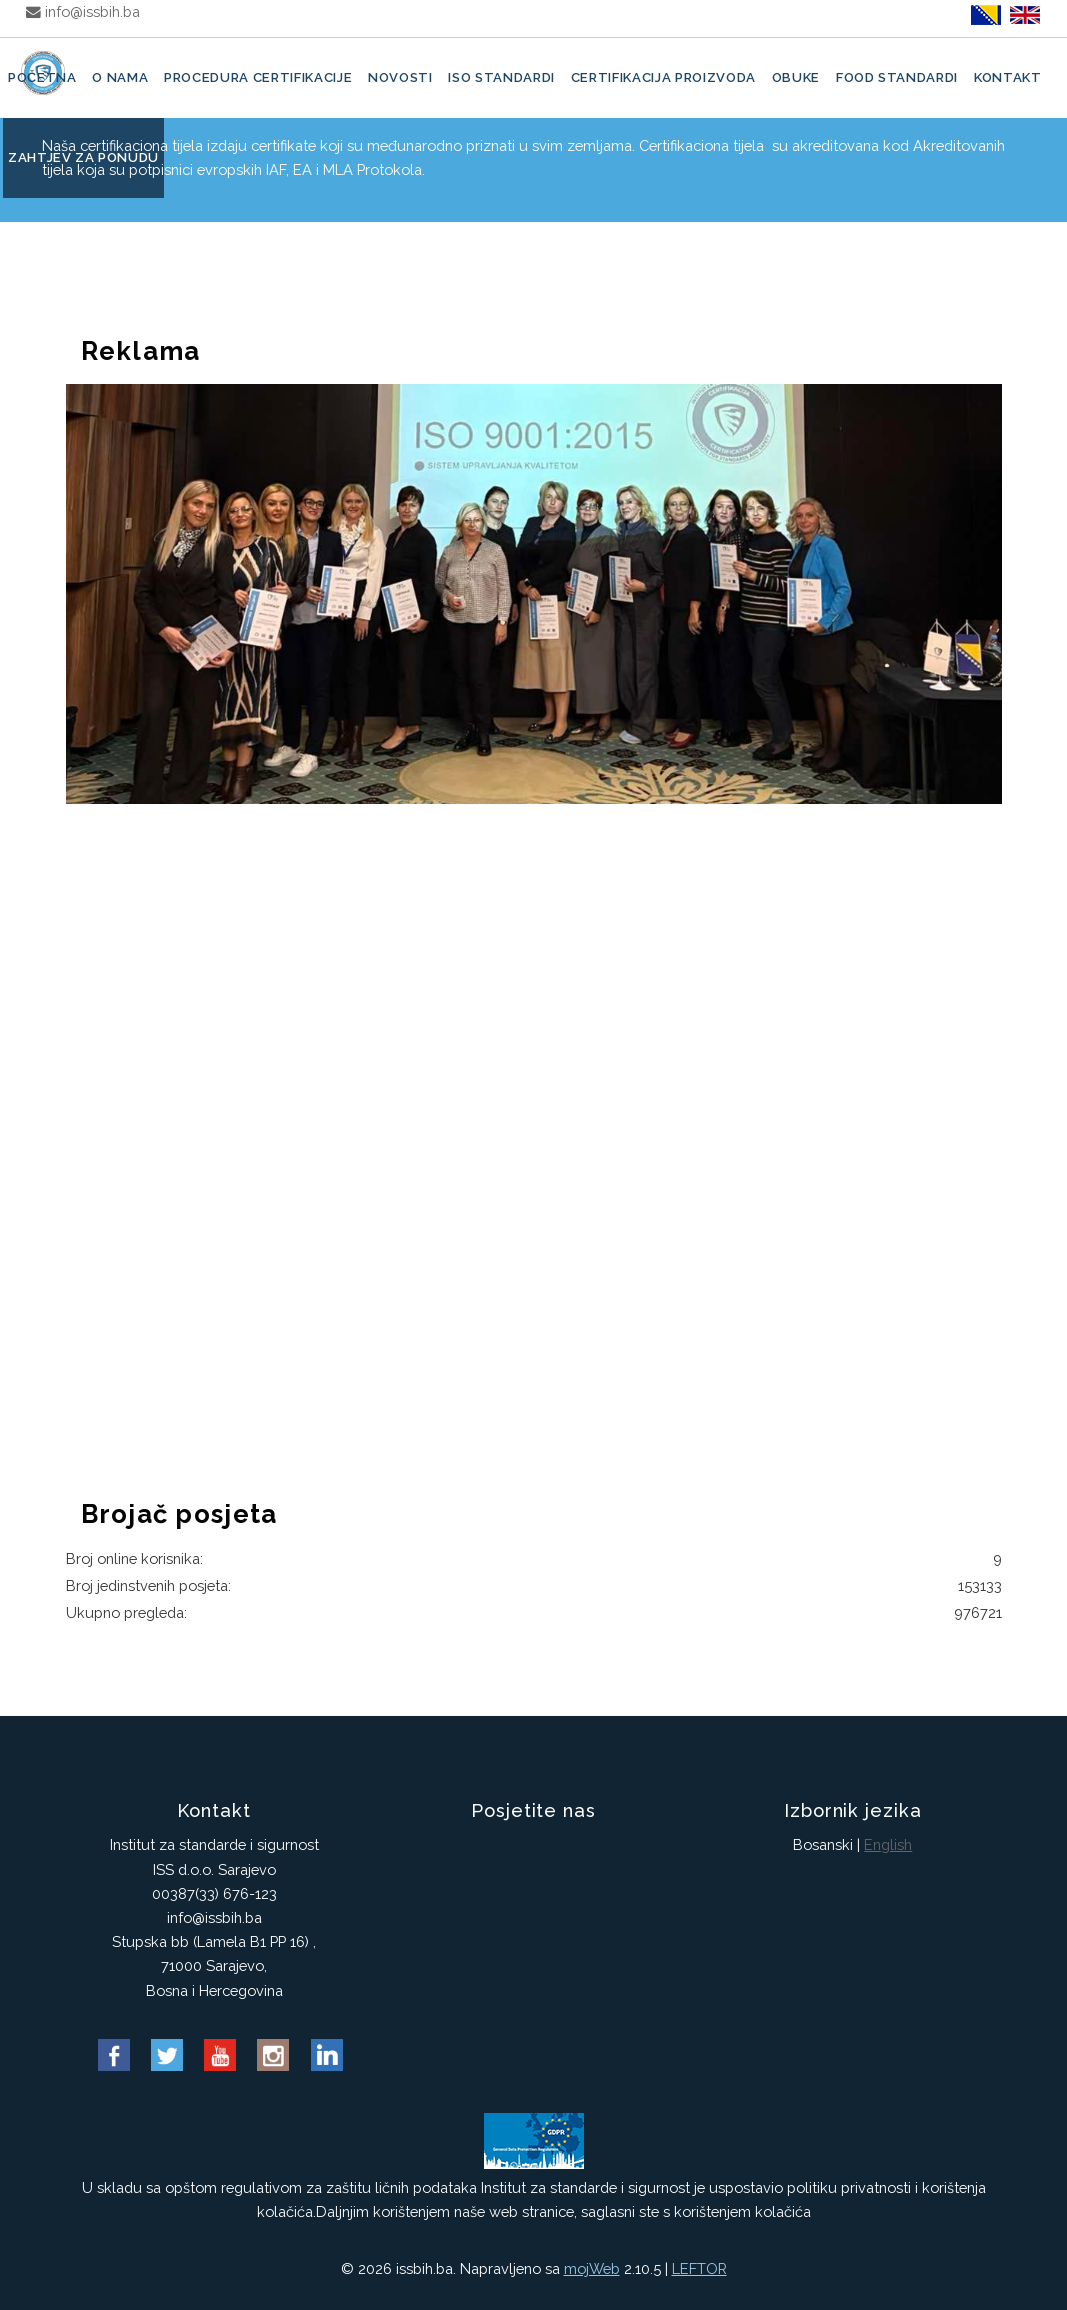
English (888, 1844)
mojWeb (592, 2268)
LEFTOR (699, 2268)
